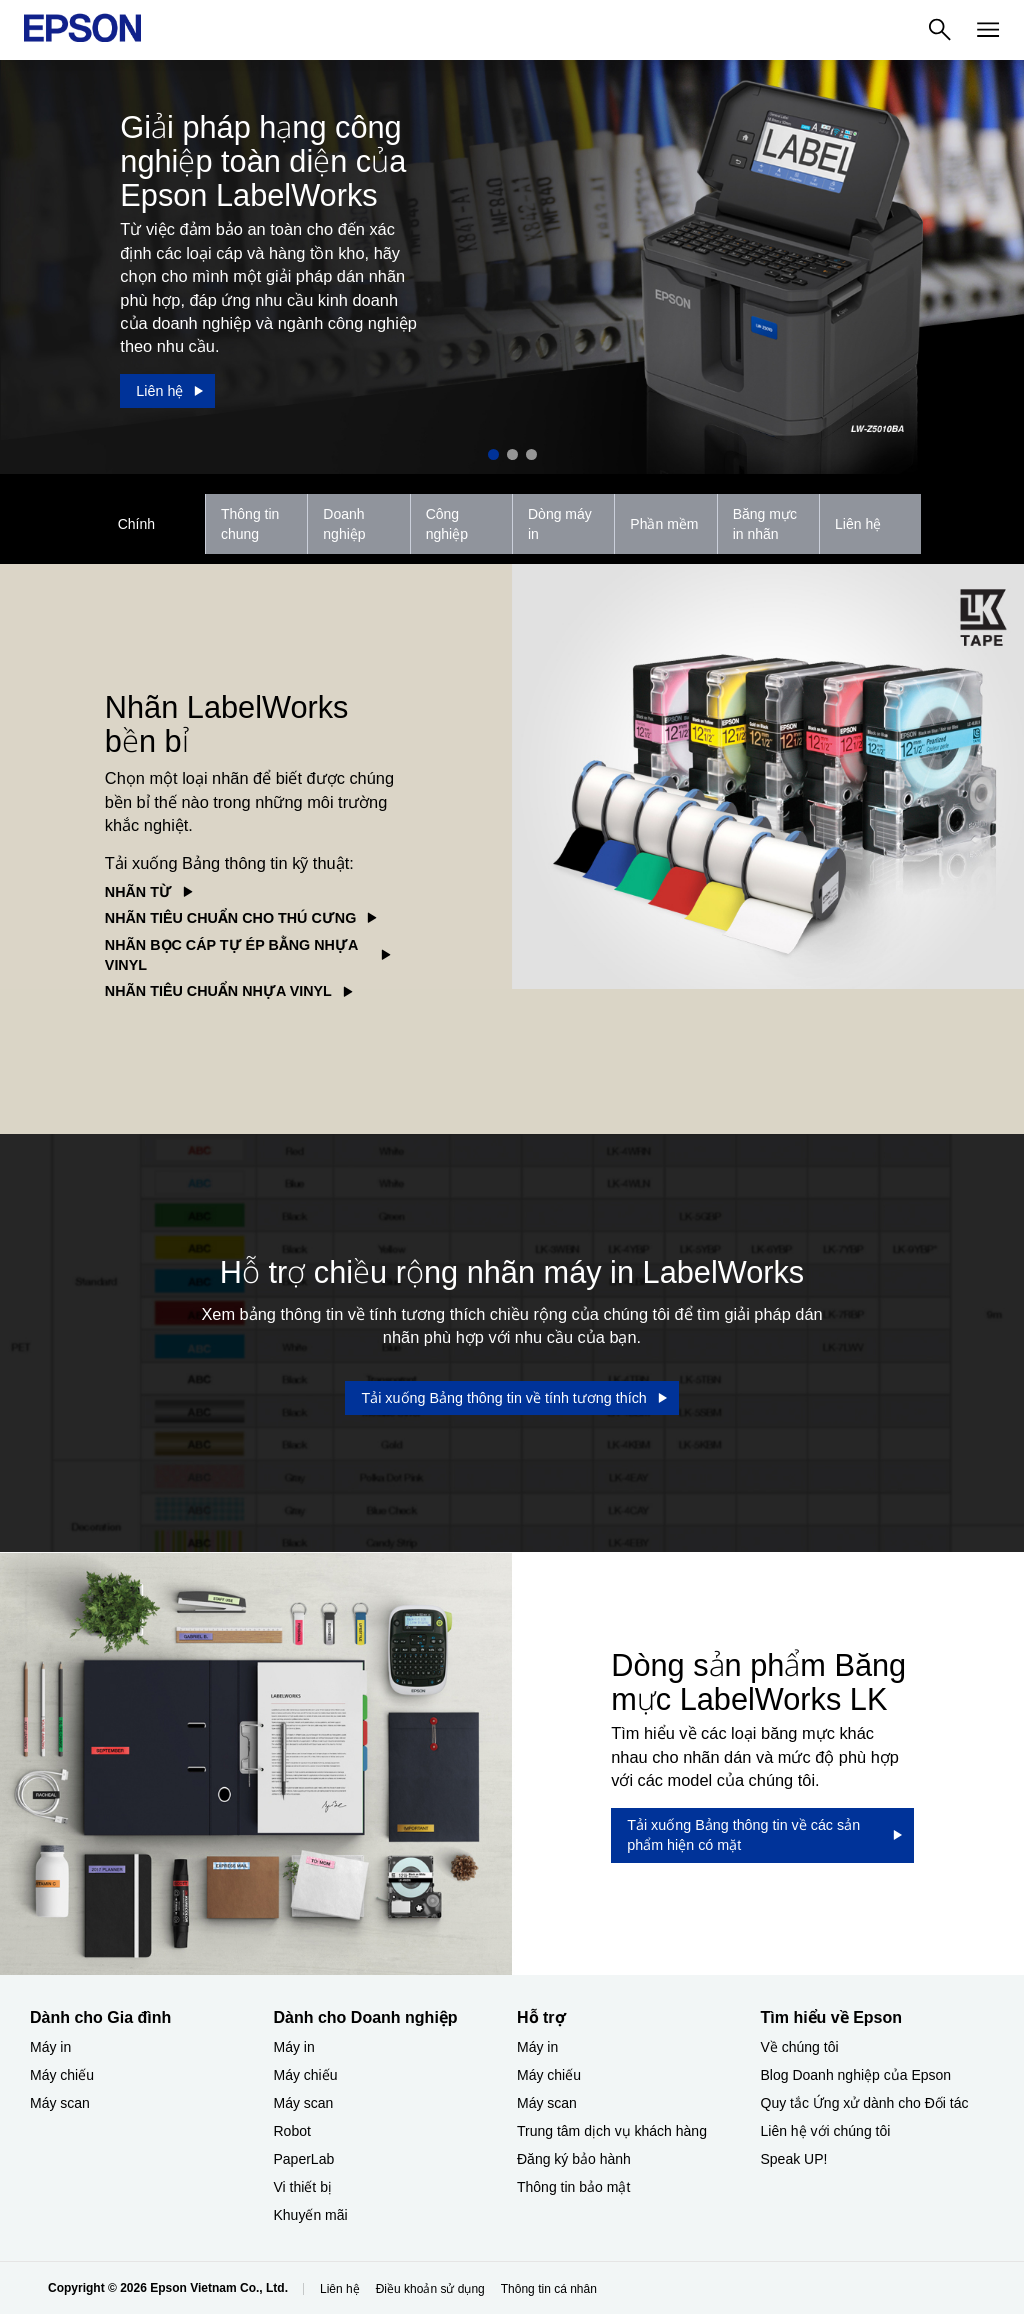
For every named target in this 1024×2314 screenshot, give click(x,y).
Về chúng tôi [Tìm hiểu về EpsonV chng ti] (800, 2047)
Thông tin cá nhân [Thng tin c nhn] (549, 2289)
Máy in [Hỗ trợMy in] (537, 2047)
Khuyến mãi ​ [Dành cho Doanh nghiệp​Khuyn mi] (313, 2215)
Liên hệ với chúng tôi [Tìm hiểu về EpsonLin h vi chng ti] (826, 2131)
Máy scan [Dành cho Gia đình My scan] (60, 2103)
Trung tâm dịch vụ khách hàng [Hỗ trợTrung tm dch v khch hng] (612, 2131)
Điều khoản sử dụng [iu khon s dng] (430, 2289)
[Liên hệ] (167, 391)
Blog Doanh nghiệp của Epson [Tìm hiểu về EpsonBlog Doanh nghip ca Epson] (856, 2075)
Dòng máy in (560, 524)
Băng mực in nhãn (765, 524)
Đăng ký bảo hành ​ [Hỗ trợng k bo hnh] (576, 2159)
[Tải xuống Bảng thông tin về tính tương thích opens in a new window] (511, 1398)
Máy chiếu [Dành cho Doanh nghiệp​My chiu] (306, 2075)
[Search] (940, 30)
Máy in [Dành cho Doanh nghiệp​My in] (294, 2047)
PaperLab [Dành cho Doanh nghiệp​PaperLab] (304, 2159)
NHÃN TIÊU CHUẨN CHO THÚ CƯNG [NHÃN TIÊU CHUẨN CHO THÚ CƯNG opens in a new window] (230, 918)
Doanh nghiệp (344, 524)
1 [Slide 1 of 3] (493, 454)
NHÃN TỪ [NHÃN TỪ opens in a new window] (138, 892)
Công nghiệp (447, 524)
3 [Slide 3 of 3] (531, 454)
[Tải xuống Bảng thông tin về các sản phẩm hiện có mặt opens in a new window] (762, 1835)
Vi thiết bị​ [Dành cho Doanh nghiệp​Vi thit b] (303, 2187)
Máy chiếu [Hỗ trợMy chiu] (549, 2075)
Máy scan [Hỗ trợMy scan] (547, 2103)
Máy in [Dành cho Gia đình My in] (50, 2047)
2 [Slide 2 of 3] (512, 454)
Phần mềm (664, 524)
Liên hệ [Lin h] (340, 2289)
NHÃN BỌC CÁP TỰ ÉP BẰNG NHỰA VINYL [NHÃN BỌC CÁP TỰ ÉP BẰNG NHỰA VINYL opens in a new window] (231, 955)
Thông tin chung (250, 524)
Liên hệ (858, 524)
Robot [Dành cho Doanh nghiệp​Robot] (292, 2131)
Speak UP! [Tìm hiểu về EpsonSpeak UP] (794, 2159)
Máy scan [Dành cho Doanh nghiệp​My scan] (304, 2103)
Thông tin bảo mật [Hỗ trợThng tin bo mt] (573, 2187)
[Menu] (988, 30)
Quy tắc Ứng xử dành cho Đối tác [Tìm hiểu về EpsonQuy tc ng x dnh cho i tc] (865, 2103)
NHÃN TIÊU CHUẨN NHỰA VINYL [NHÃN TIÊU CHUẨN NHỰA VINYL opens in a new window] (218, 991)
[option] (512, 267)
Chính (136, 524)
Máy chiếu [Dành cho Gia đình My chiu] (62, 2075)
